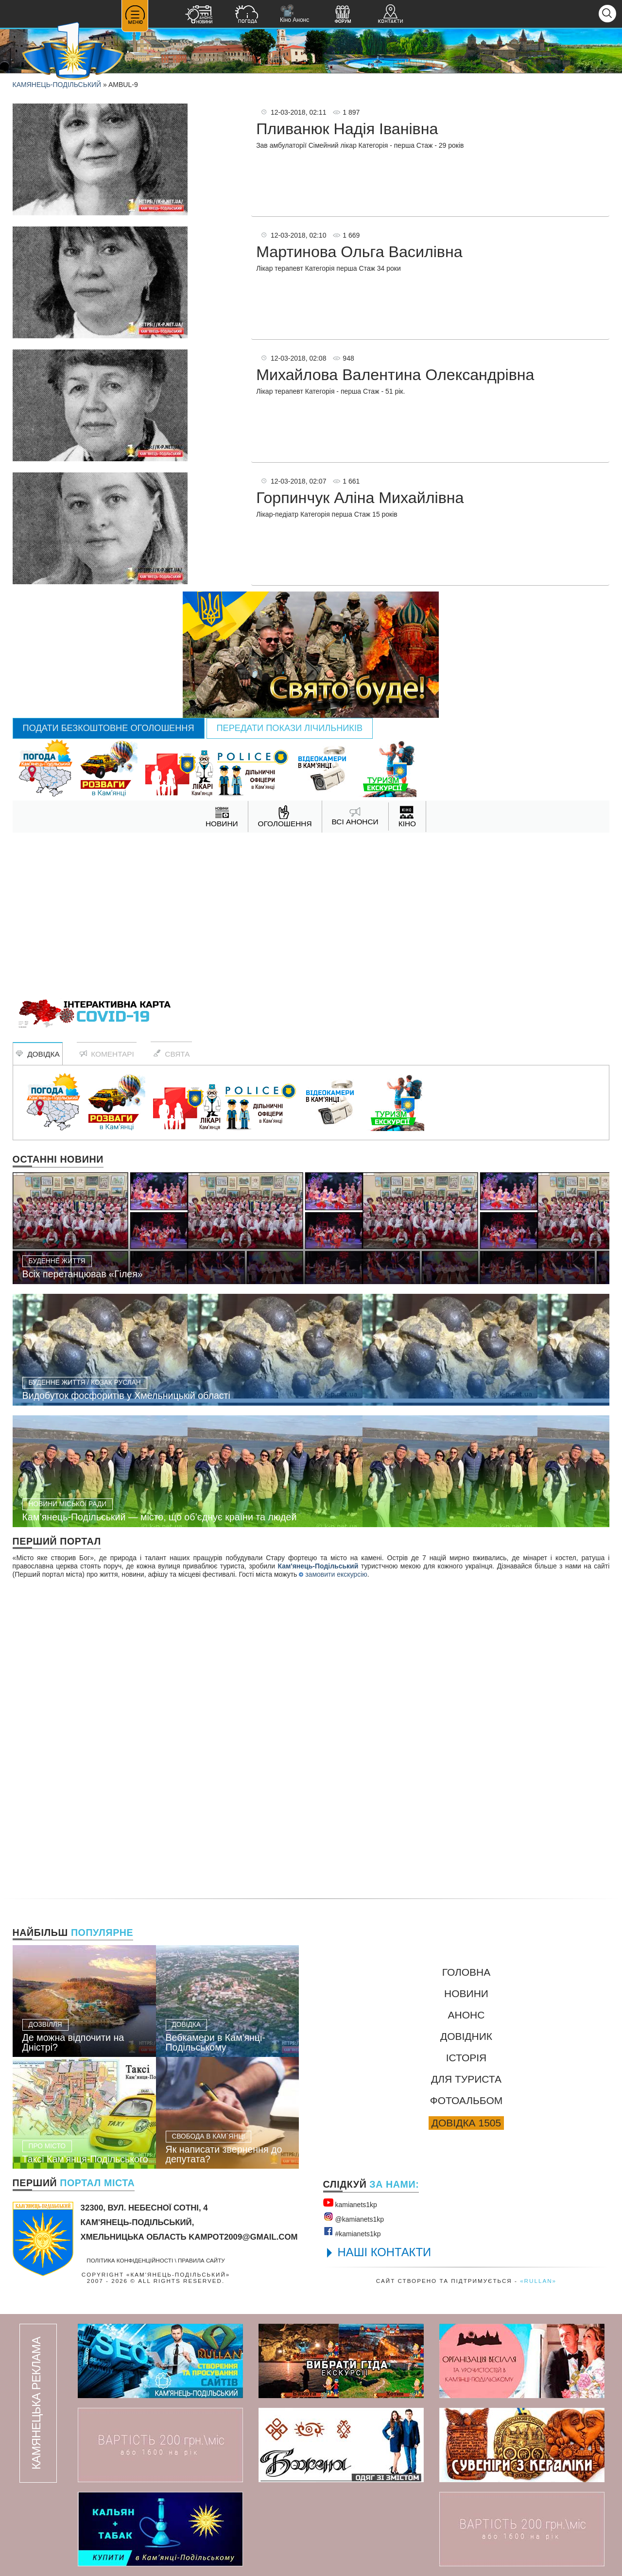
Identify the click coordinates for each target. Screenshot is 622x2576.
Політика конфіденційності (129, 2260)
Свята (171, 1053)
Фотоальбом (466, 2100)
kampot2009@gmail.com (243, 2237)
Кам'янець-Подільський (317, 1566)
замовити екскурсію (333, 1574)
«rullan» (538, 2281)
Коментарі (106, 1054)
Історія (466, 2057)
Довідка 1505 (466, 2122)
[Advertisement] (311, 910)
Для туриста (466, 2079)
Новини (466, 1993)
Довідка (38, 1054)
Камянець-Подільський (57, 84)
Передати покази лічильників (290, 728)
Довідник (466, 2036)
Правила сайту (201, 2260)
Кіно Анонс (294, 13)
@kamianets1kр (353, 2217)
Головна (466, 1972)
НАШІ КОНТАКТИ (385, 2252)
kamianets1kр (350, 2203)
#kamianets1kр (352, 2232)
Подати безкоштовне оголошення (108, 728)
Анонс (466, 2014)
